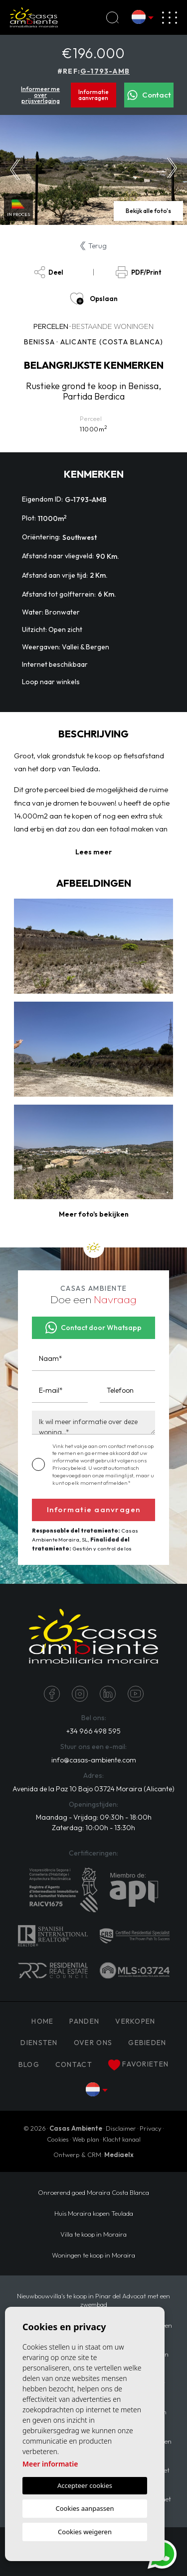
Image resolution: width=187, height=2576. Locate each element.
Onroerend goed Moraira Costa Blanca (93, 2192)
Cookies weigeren (85, 2531)
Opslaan (94, 299)
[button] (94, 1214)
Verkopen (135, 2021)
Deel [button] (48, 272)
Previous (15, 170)
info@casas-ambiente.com (93, 1759)
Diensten (38, 2042)
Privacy (151, 2128)
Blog (28, 2064)
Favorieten (138, 2065)
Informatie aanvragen (93, 95)
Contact (149, 95)
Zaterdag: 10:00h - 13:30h (93, 1827)
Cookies (58, 2139)
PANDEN (84, 2021)
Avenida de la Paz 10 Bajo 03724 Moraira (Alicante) (93, 1788)
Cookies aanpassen (85, 2508)
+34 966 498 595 (93, 1731)
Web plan (85, 2139)
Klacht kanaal (122, 2139)
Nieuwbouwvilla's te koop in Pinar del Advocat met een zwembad (93, 2300)
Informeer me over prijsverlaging (40, 94)
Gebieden (147, 2042)
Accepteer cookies (84, 2485)
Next (172, 170)
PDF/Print (138, 272)
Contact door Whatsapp (93, 1328)
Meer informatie (50, 2464)
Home (42, 2021)
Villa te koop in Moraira (93, 2234)
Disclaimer (121, 2128)
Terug (93, 245)
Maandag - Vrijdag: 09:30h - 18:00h (94, 1817)
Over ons (93, 2042)
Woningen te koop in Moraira (93, 2255)
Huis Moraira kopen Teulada (93, 2213)
